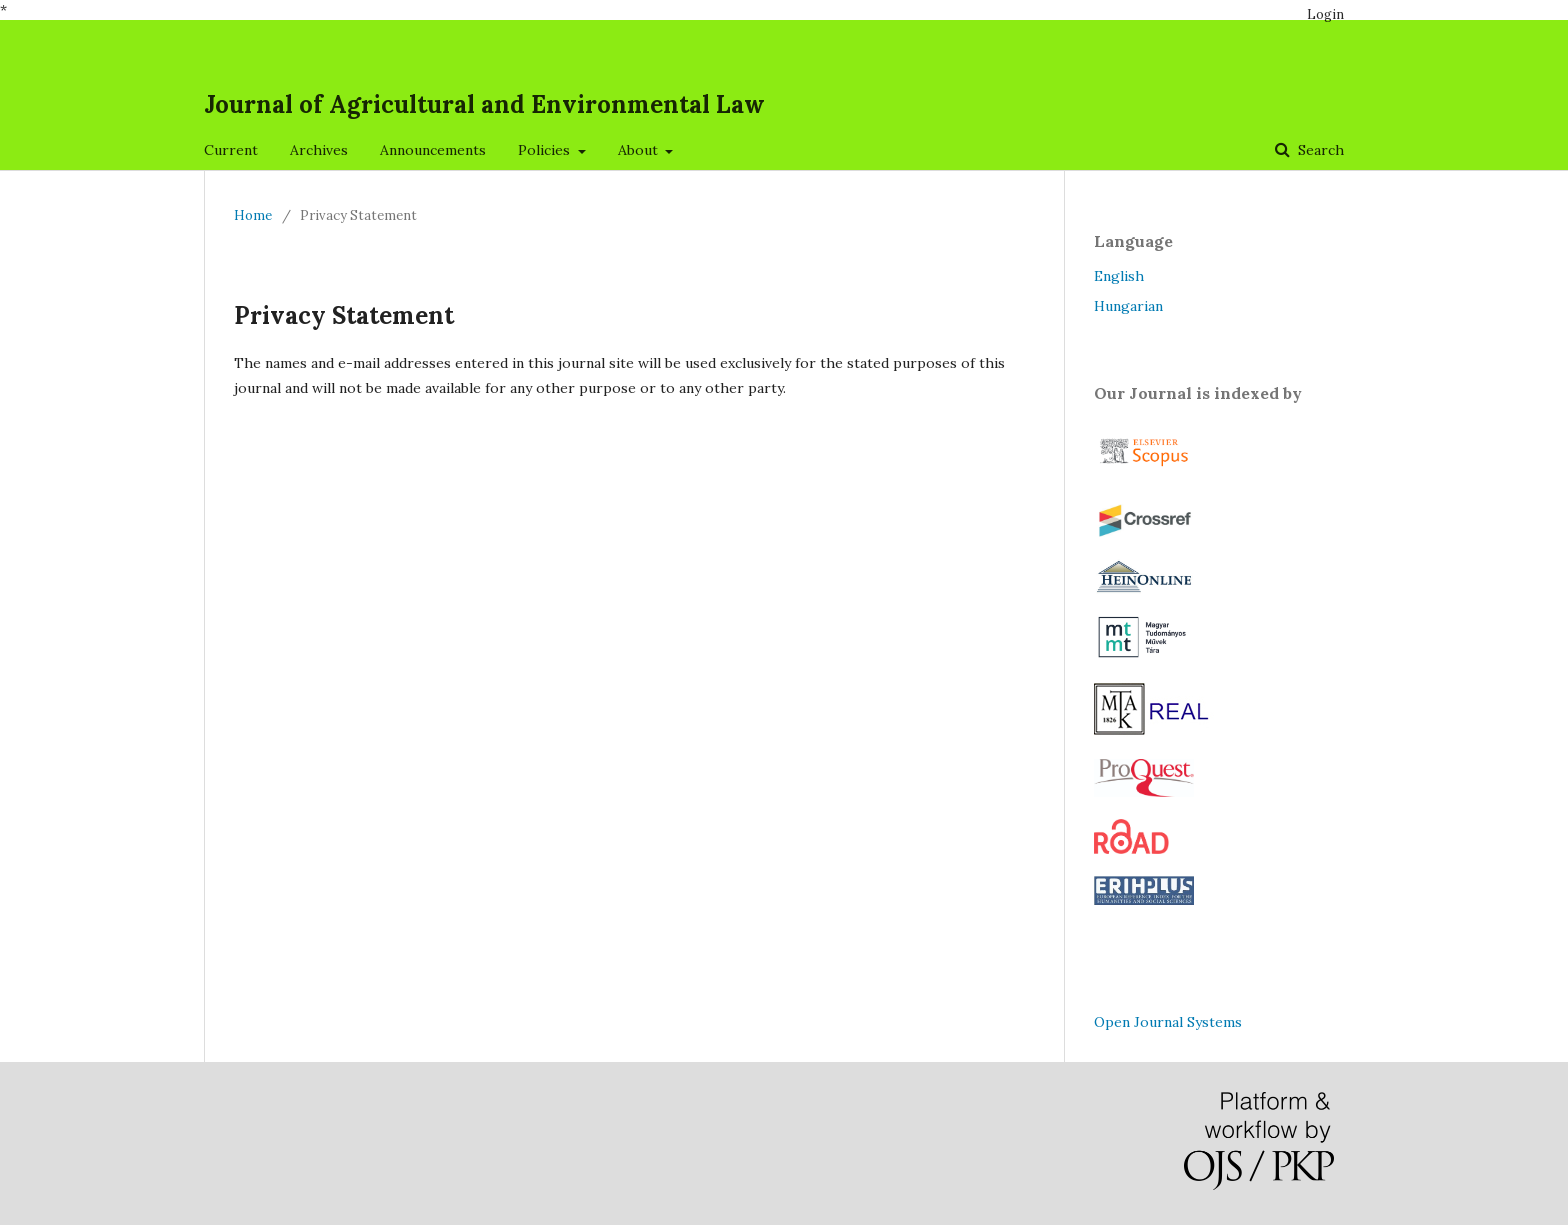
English (1119, 276)
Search (1319, 150)
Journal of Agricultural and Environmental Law (484, 104)
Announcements (433, 150)
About (640, 150)
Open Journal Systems (1168, 1022)
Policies (546, 150)
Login (1325, 14)
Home (253, 215)
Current (231, 150)
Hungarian (1128, 306)
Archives (319, 150)
